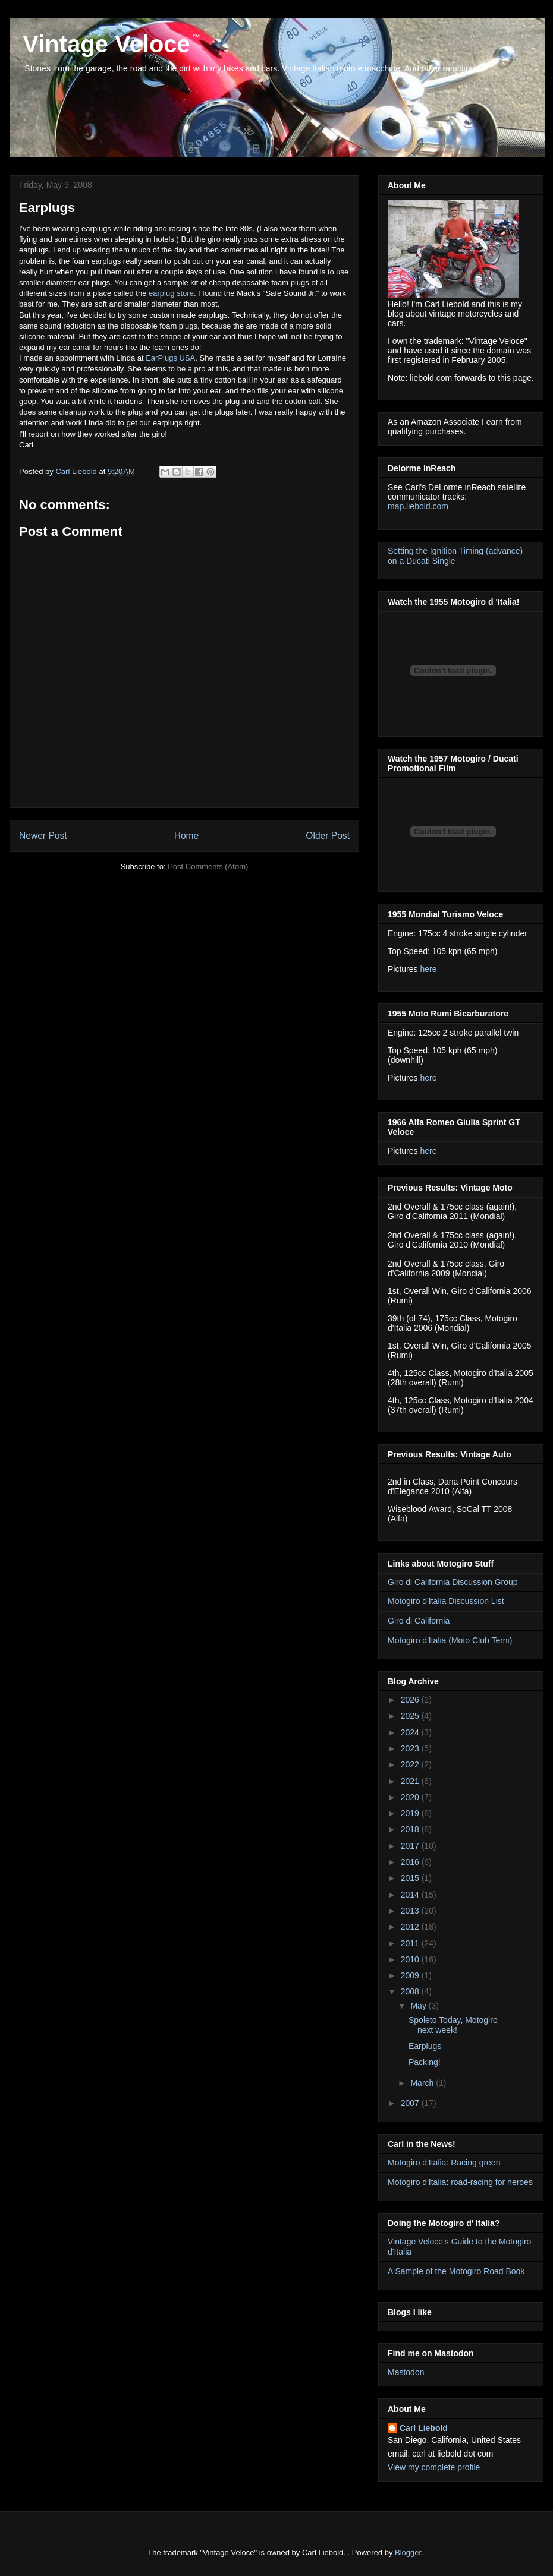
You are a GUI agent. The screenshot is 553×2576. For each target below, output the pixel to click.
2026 (411, 1699)
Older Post (328, 836)
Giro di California (419, 1620)
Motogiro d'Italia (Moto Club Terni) (450, 1640)
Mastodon (406, 2372)
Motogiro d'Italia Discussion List (446, 1601)
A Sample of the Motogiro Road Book (456, 2271)
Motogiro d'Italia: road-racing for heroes (460, 2182)
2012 (411, 1926)
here (428, 969)
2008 (411, 1991)
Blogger (408, 2552)
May (419, 2005)
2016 (411, 1862)
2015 (411, 1878)
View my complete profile (434, 2467)
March (423, 2083)
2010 (411, 1959)
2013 (411, 1910)
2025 (411, 1716)
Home (186, 836)
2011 (411, 1943)
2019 (411, 1813)
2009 (411, 1975)
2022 (411, 1764)
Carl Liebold (424, 2428)
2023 (411, 1748)
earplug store (171, 293)
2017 (411, 1846)
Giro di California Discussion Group (453, 1582)
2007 (411, 2103)
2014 (411, 1894)
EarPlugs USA (170, 357)
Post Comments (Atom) (208, 866)
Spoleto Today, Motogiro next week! (453, 2025)
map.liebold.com (418, 506)
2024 (411, 1732)
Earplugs (425, 2046)
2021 (411, 1781)
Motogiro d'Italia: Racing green (444, 2162)
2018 (411, 1829)
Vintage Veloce (103, 44)
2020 (411, 1797)
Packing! (425, 2062)
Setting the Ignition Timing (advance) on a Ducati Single (455, 556)
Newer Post (43, 836)
